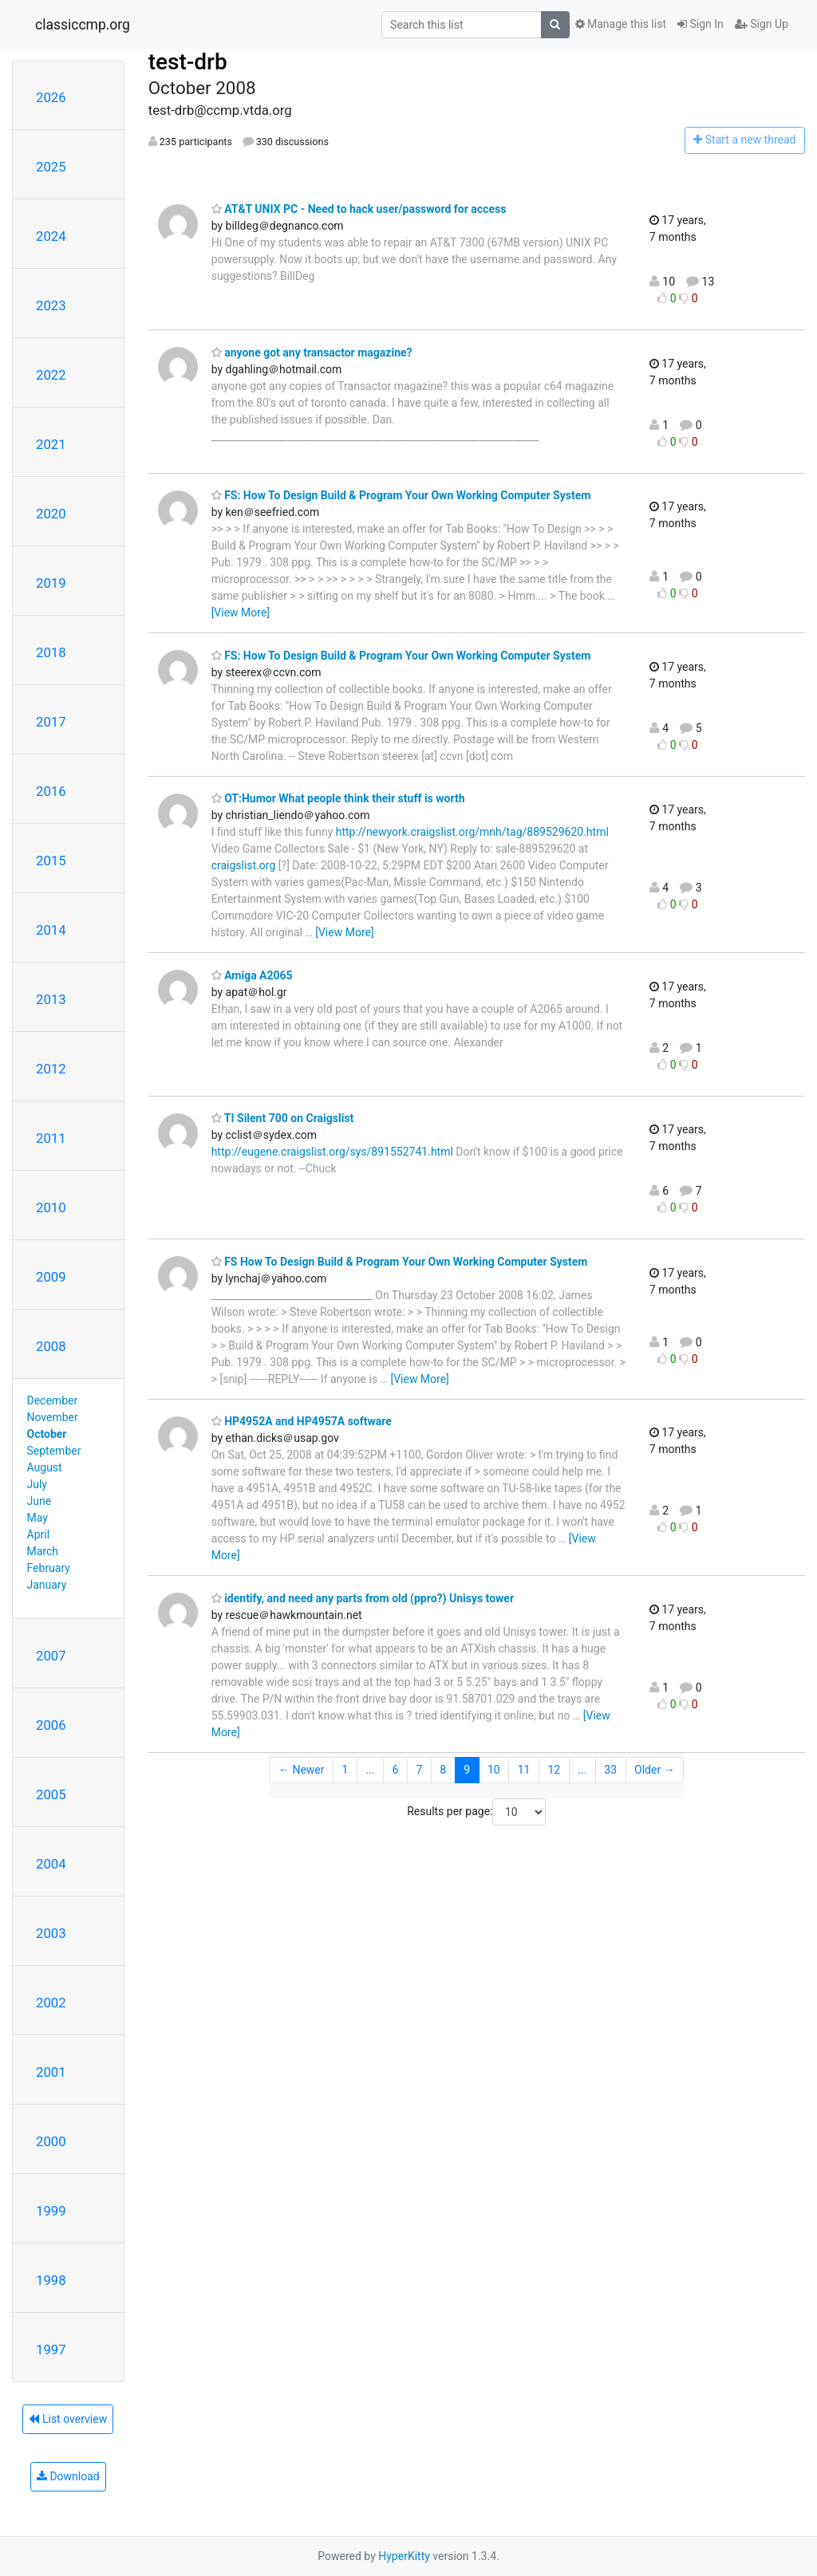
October (47, 1434)
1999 (51, 2211)
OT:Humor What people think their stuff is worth (338, 798)
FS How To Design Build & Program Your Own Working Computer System (399, 1261)
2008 (51, 1346)
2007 (51, 1656)
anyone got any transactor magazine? (311, 352)
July (37, 1484)
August (44, 1467)
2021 (51, 444)
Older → (654, 1769)
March (43, 1551)
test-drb (187, 62)
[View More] (240, 612)
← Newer (301, 1769)
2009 (51, 1277)
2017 (51, 722)
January (47, 1584)
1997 (51, 2349)
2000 (51, 2141)
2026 (51, 97)
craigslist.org (243, 865)
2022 (51, 375)
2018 (51, 652)
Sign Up (761, 24)
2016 (51, 791)
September (54, 1450)
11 (524, 1769)
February (48, 1568)
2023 (51, 305)
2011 (51, 1138)
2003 (51, 1933)
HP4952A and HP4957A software (301, 1421)
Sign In (700, 24)
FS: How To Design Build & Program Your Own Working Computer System (401, 495)
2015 (51, 861)
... (369, 1769)
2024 (51, 236)
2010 (51, 1207)
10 (493, 1769)
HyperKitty (404, 2556)
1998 (51, 2280)
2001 (51, 2072)
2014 (51, 930)
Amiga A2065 (252, 975)
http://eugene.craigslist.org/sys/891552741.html (332, 1151)
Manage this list (620, 24)
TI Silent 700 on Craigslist (282, 1118)
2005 (51, 1794)
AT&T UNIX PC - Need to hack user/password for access (359, 209)
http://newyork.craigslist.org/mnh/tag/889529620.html (472, 831)
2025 (51, 167)
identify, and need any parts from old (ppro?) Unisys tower (362, 1598)
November (52, 1417)
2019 (51, 583)
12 (554, 1769)
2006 (51, 1725)
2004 (51, 1864)
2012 (51, 1069)
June (39, 1501)
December (52, 1400)
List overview (68, 2419)
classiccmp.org (82, 25)
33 (610, 1769)
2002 (51, 2003)
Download (68, 2476)
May (37, 1517)
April (38, 1534)
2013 (51, 999)
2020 (51, 514)
